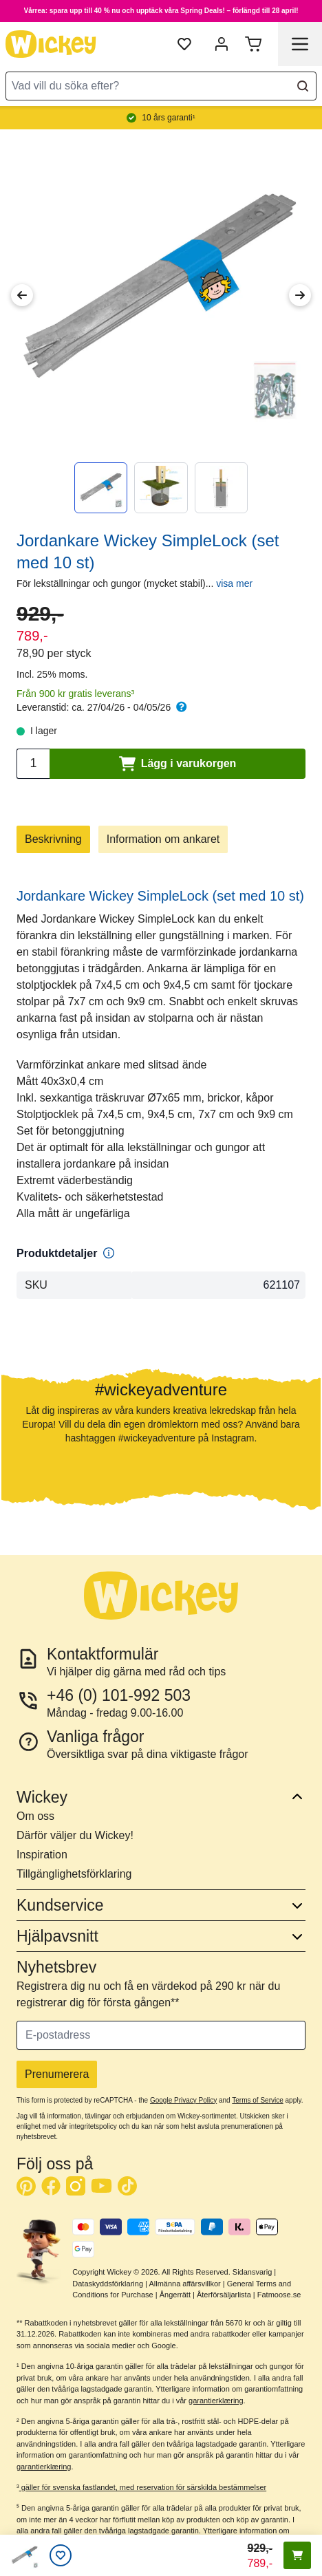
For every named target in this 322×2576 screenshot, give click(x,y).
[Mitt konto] (221, 44)
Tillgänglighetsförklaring (74, 1874)
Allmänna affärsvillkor (184, 2283)
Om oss (35, 1816)
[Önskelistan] (61, 2555)
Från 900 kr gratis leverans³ (75, 693)
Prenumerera (57, 2074)
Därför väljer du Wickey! (75, 1835)
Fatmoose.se (279, 2294)
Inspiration (42, 1854)
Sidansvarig (252, 2272)
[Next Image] (300, 295)
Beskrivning (53, 839)
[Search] (302, 86)
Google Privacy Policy (183, 2100)
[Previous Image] (22, 295)
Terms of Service (257, 2100)
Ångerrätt (175, 2294)
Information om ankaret (163, 839)
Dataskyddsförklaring (107, 2283)
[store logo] (51, 44)
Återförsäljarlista (224, 2294)
